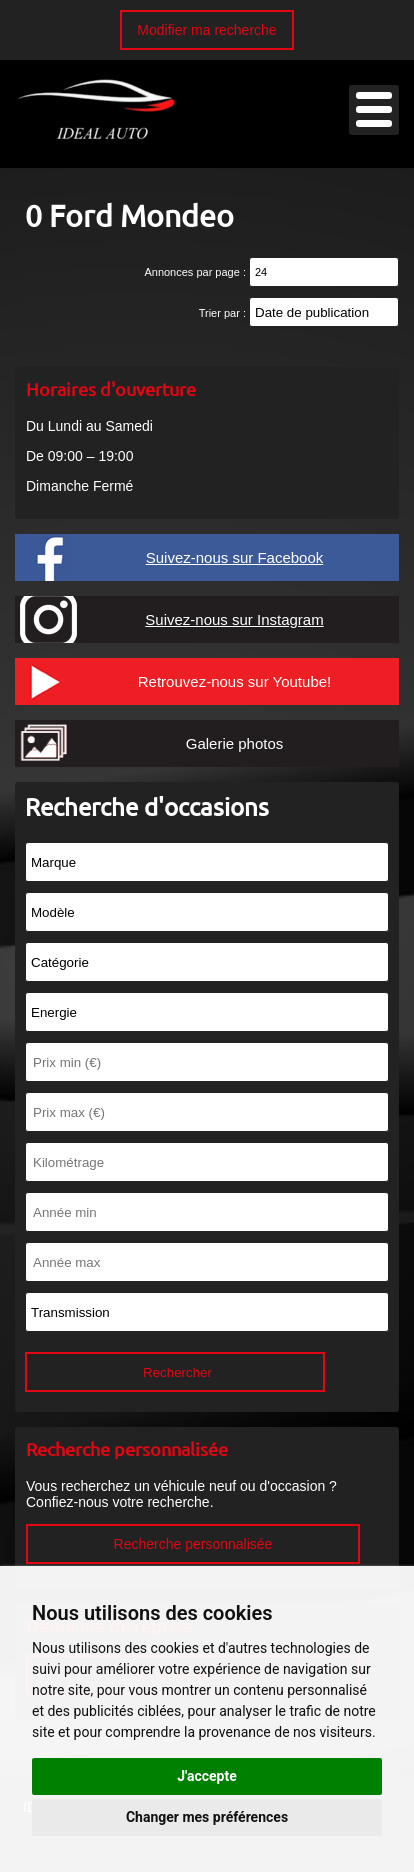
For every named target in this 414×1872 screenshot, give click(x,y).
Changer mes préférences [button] (207, 1817)
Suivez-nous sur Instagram (234, 619)
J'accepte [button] (207, 1776)
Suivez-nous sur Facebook (235, 557)
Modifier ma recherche (206, 30)
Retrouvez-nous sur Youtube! (234, 681)
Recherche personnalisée (193, 1544)
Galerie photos (235, 743)
